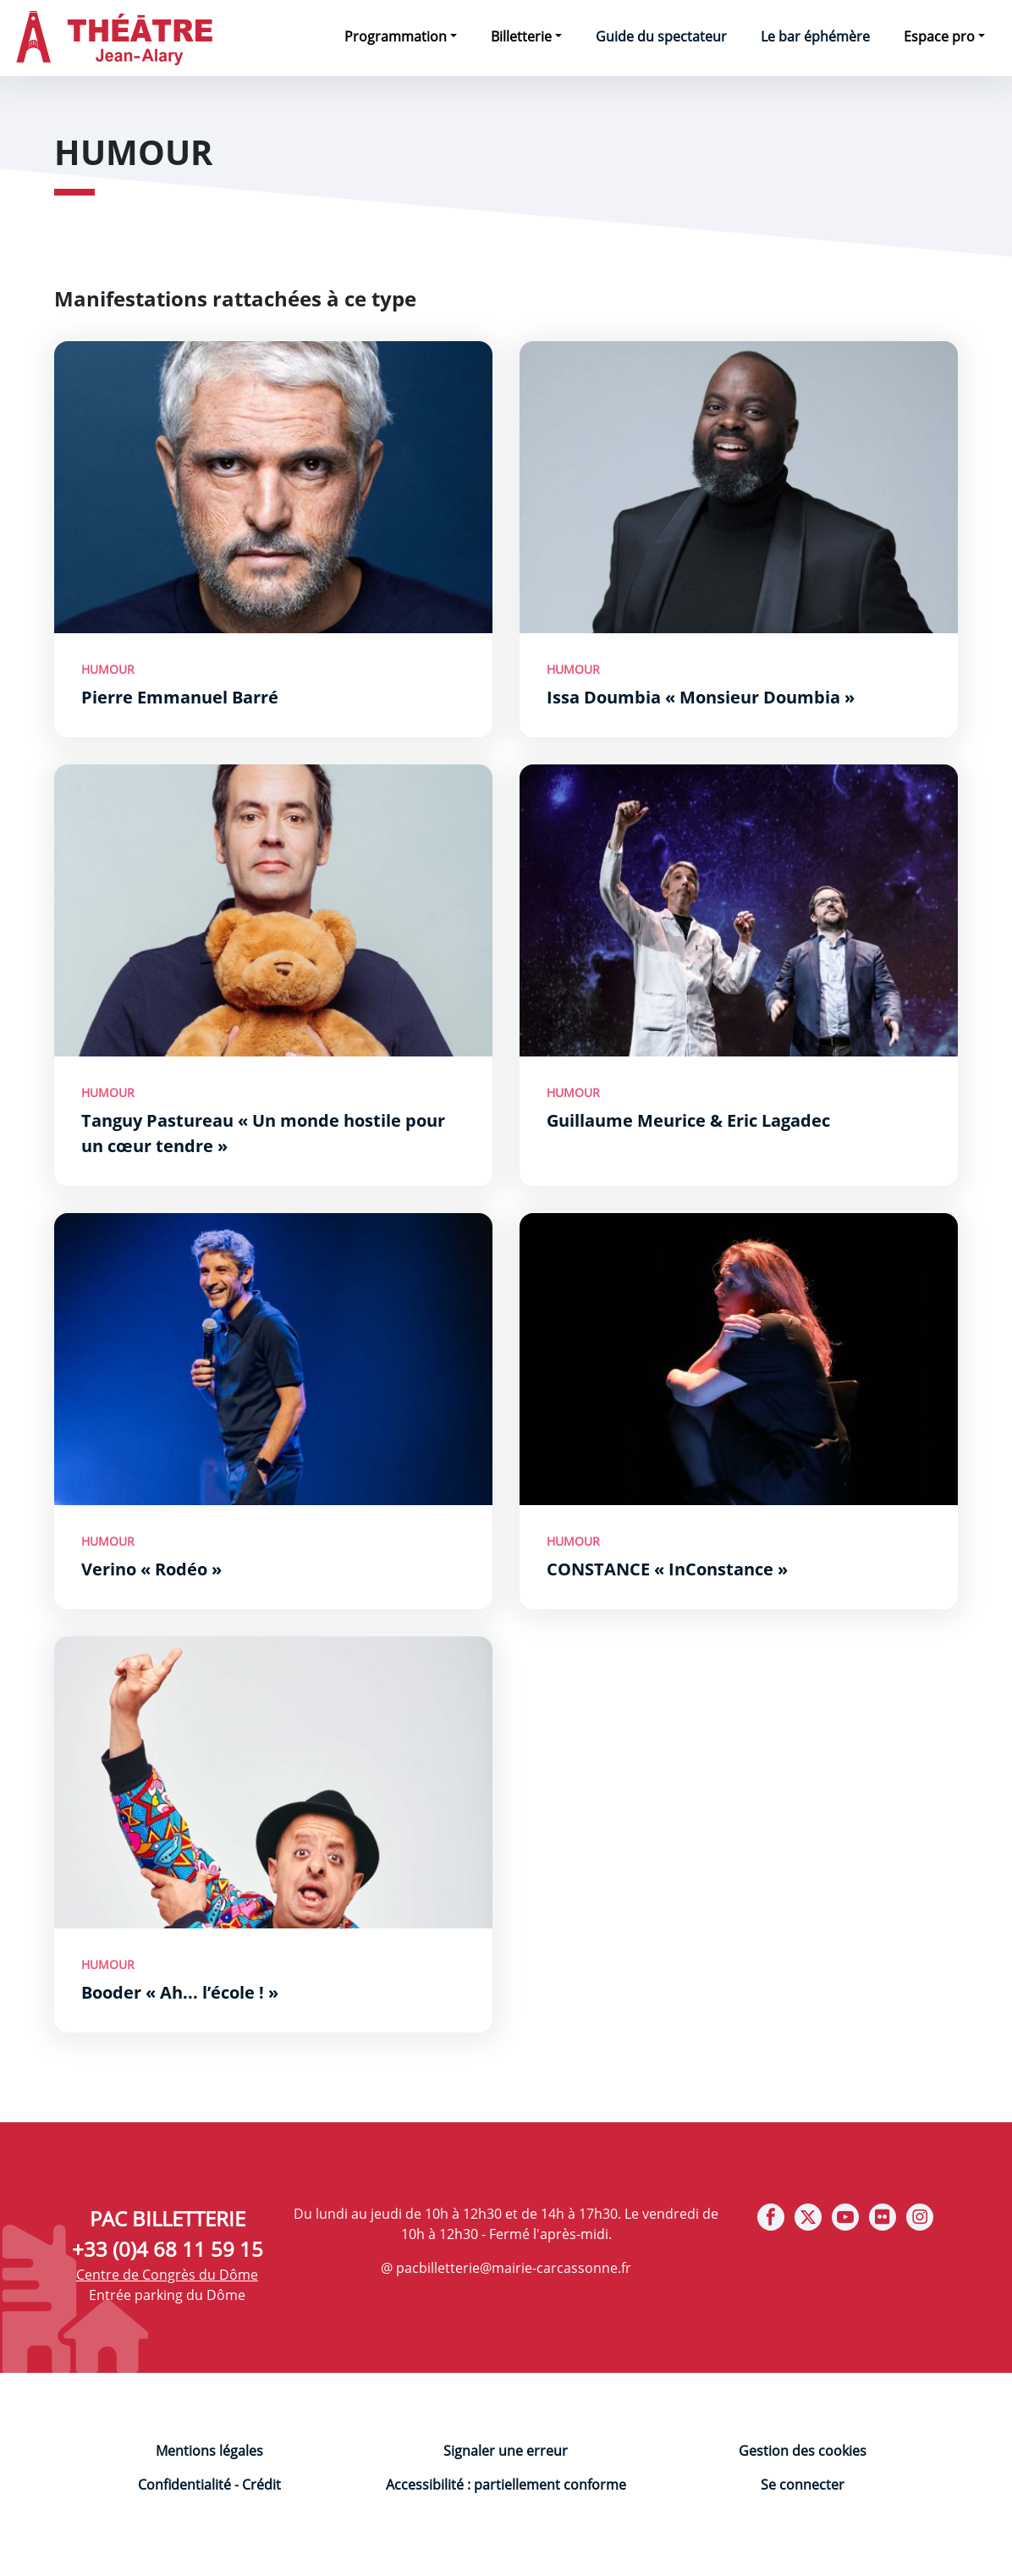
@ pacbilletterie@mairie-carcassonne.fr (506, 2268)
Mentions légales (209, 2450)
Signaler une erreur (505, 2450)
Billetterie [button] (521, 36)
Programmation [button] (395, 36)
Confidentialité (184, 2484)
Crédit (261, 2484)
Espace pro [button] (939, 36)
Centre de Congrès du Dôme (167, 2274)
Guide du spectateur (661, 36)
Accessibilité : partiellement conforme (506, 2484)
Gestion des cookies (802, 2450)
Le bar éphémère (815, 36)
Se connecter (802, 2484)
